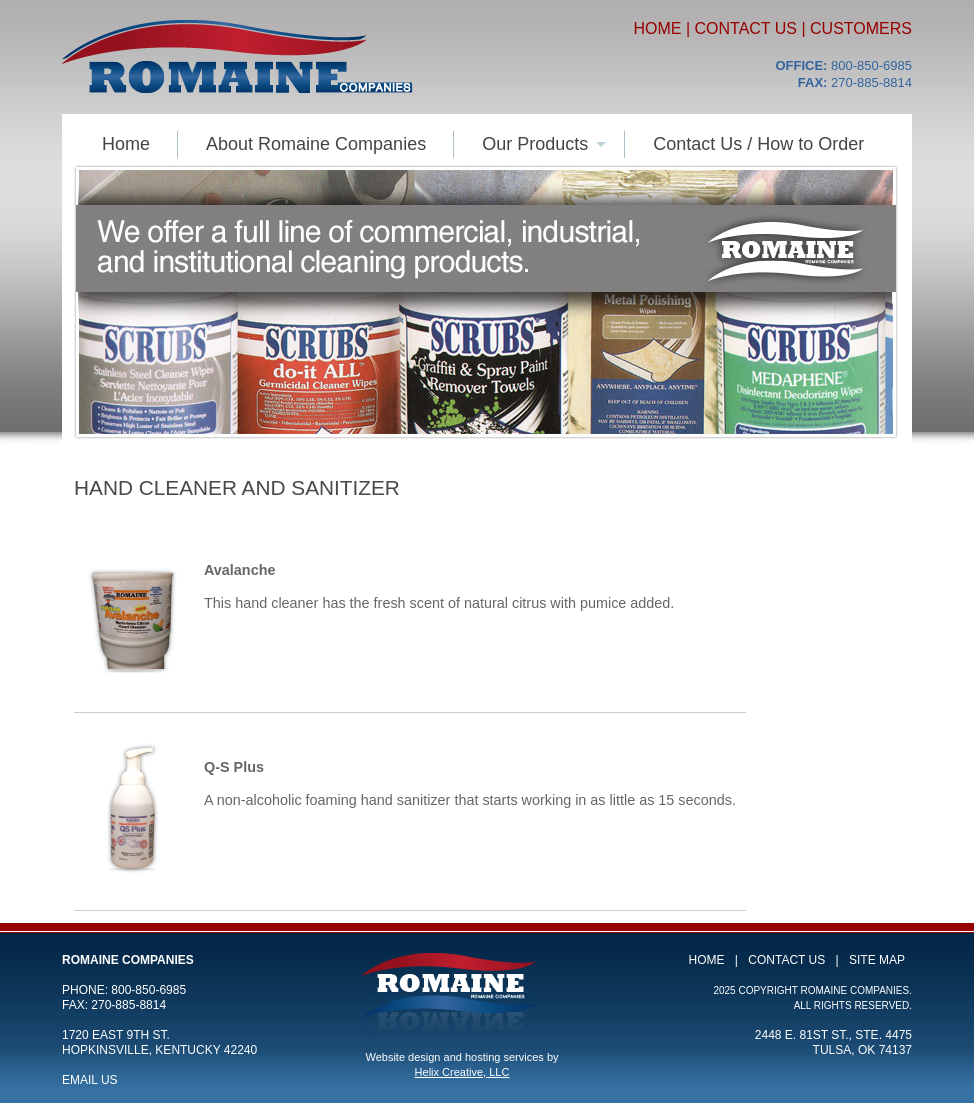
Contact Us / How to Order (758, 144)
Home (657, 28)
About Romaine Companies (316, 144)
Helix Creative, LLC (462, 1072)
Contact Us (745, 28)
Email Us (90, 1080)
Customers (861, 28)
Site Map (877, 960)
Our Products (535, 144)
